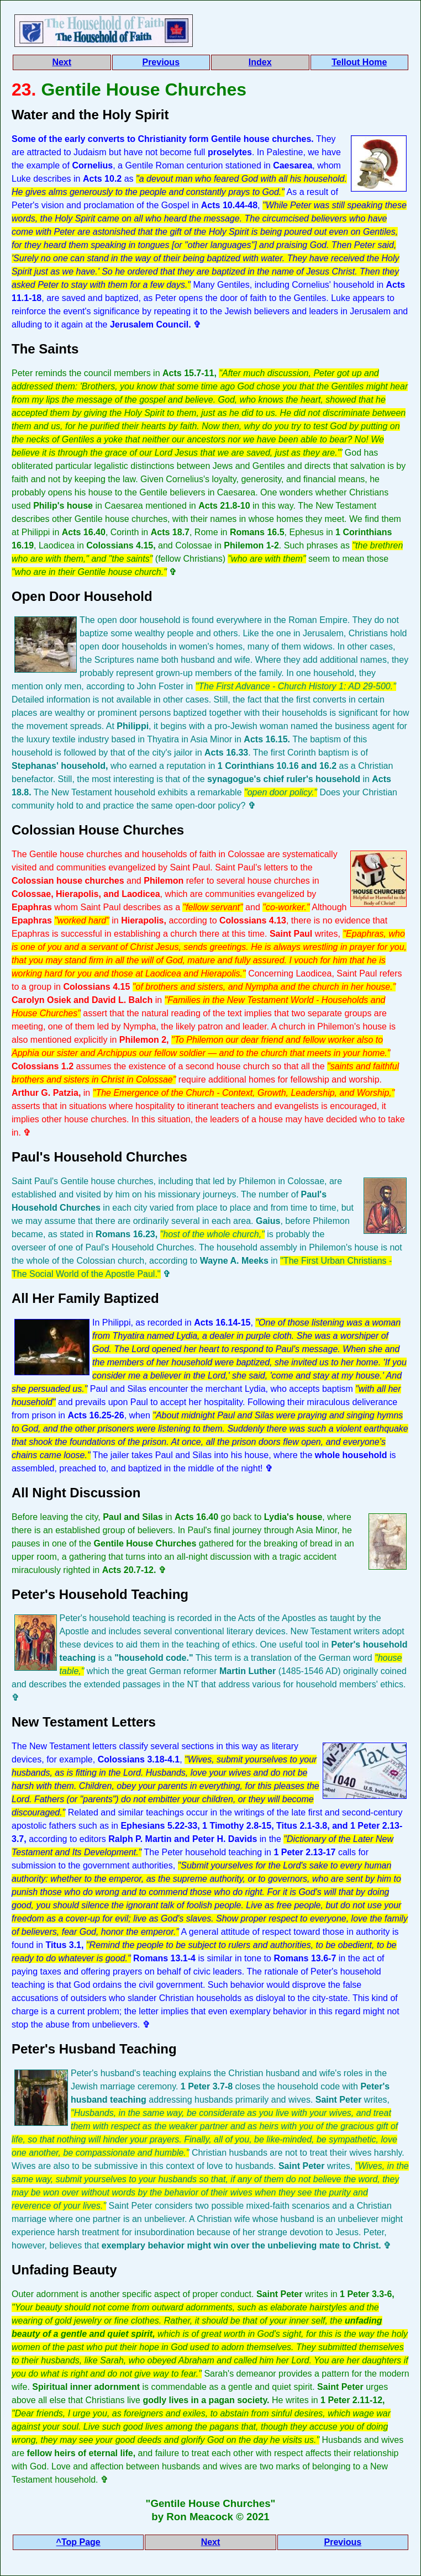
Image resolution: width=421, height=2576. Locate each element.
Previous (161, 62)
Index (260, 62)
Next (61, 62)
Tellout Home (359, 62)
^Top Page (78, 2542)
